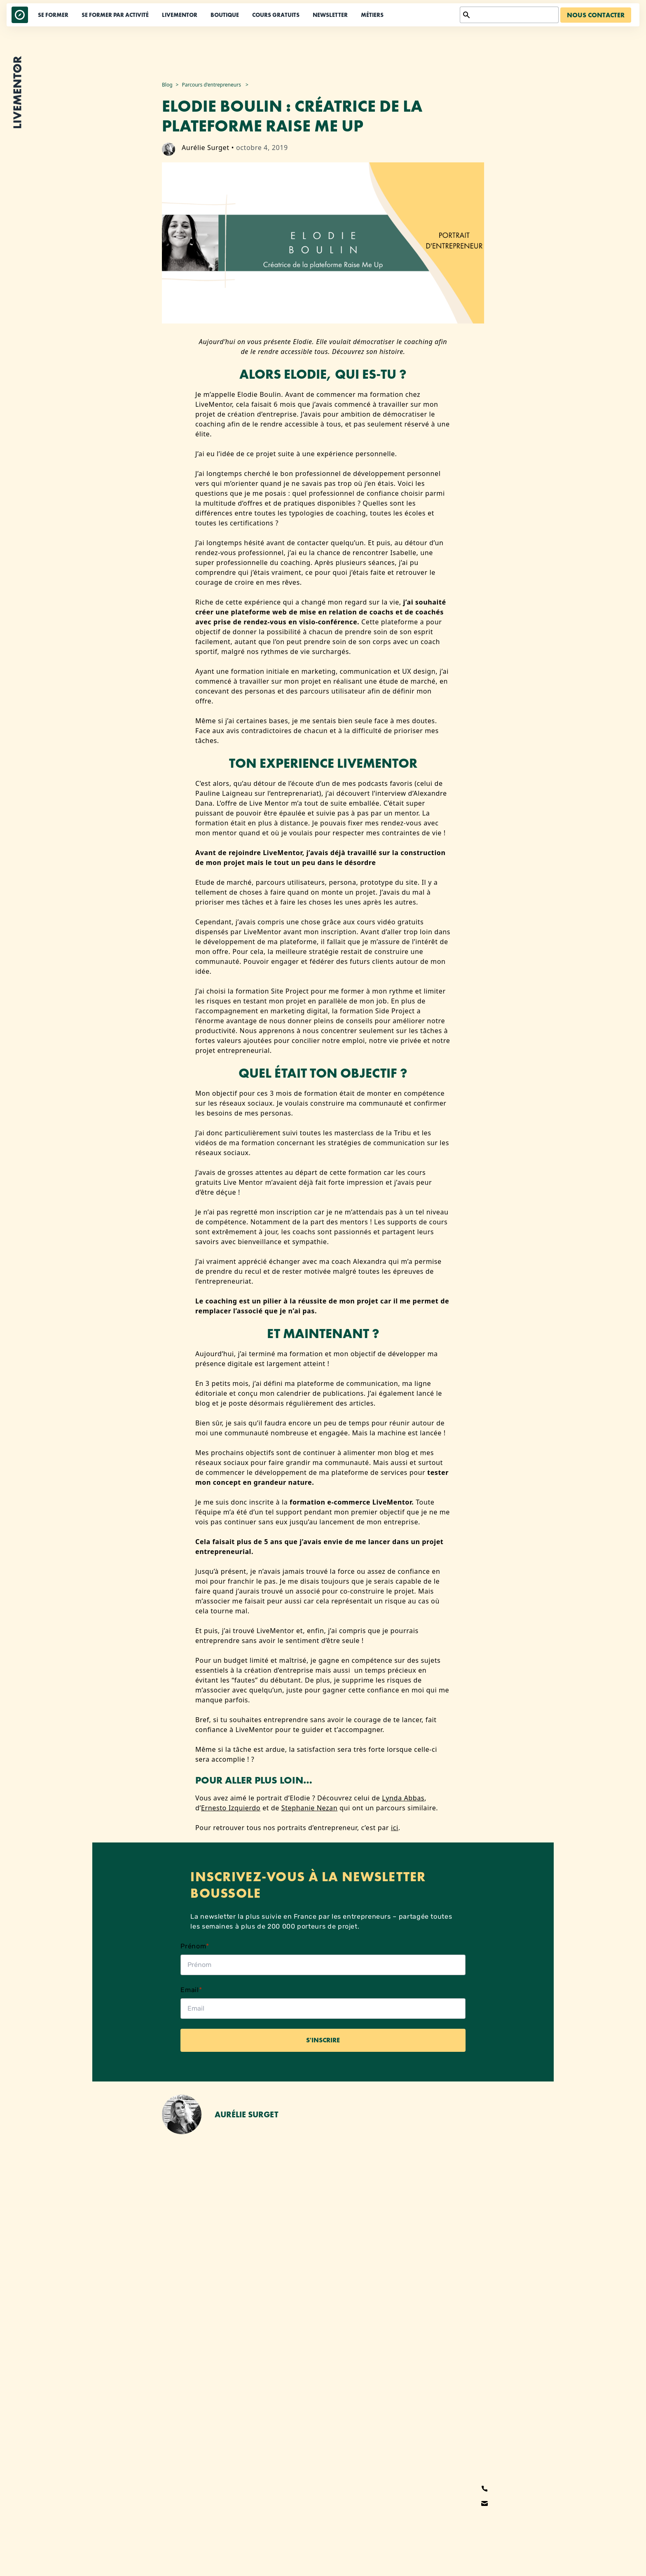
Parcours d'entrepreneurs (211, 84)
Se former (53, 15)
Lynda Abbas (403, 1797)
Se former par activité (115, 15)
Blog (167, 84)
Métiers (372, 15)
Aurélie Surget (205, 147)
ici (394, 1827)
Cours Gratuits (276, 15)
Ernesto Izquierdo (230, 1807)
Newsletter (330, 15)
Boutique (225, 15)
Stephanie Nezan (309, 1807)
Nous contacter (596, 15)
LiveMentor (179, 15)
